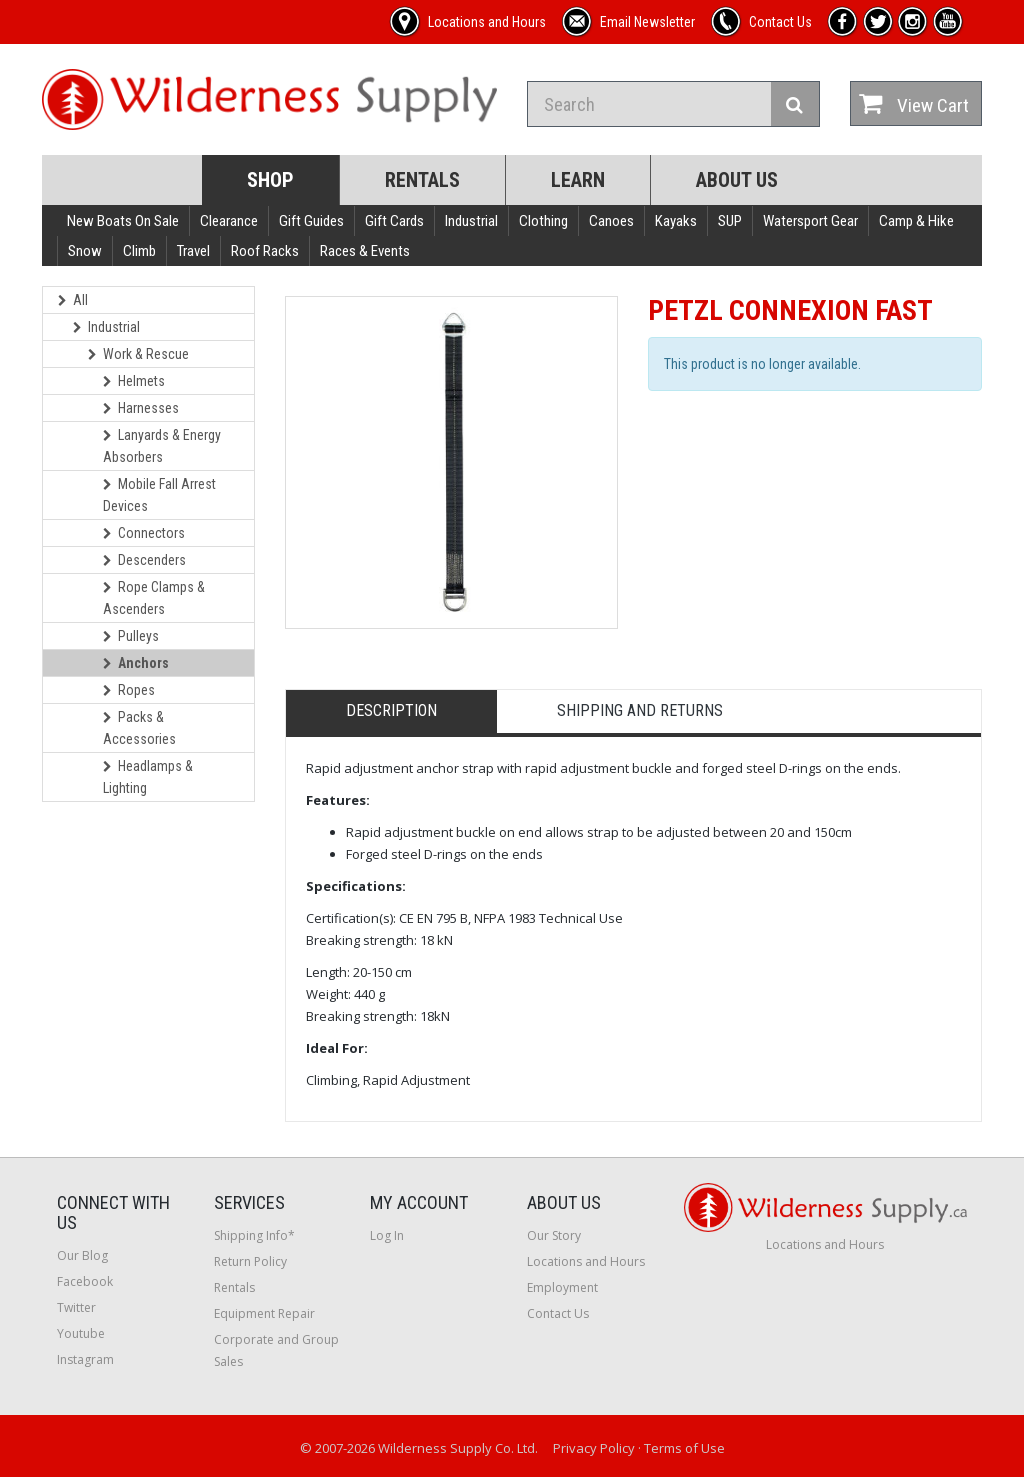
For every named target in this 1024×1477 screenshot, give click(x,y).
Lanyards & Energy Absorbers (162, 446)
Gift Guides (311, 221)
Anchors (136, 663)
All (73, 300)
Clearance (229, 221)
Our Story (554, 1235)
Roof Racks (265, 251)
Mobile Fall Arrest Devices (159, 495)
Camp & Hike (916, 221)
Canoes (611, 221)
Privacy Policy (594, 1448)
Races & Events (365, 251)
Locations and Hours (586, 1261)
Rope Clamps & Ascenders (154, 598)
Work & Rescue (138, 354)
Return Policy (250, 1261)
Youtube (81, 1333)
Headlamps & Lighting (148, 777)
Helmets (134, 381)
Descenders (144, 560)
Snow (85, 251)
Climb (139, 251)
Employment (562, 1287)
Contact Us (558, 1313)
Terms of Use (684, 1448)
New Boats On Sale (123, 221)
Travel (193, 251)
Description (391, 710)
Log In (387, 1235)
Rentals (422, 180)
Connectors (144, 533)
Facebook (85, 1281)
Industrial (471, 221)
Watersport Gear (810, 221)
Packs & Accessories (139, 728)
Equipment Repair (264, 1313)
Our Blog (82, 1255)
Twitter (76, 1307)
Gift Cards (394, 221)
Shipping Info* (254, 1235)
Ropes (129, 690)
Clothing (543, 221)
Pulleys (131, 636)
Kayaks (676, 221)
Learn (578, 180)
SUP (730, 221)
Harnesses (141, 408)
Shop (270, 180)
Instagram (85, 1359)
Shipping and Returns (640, 710)
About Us (737, 180)
